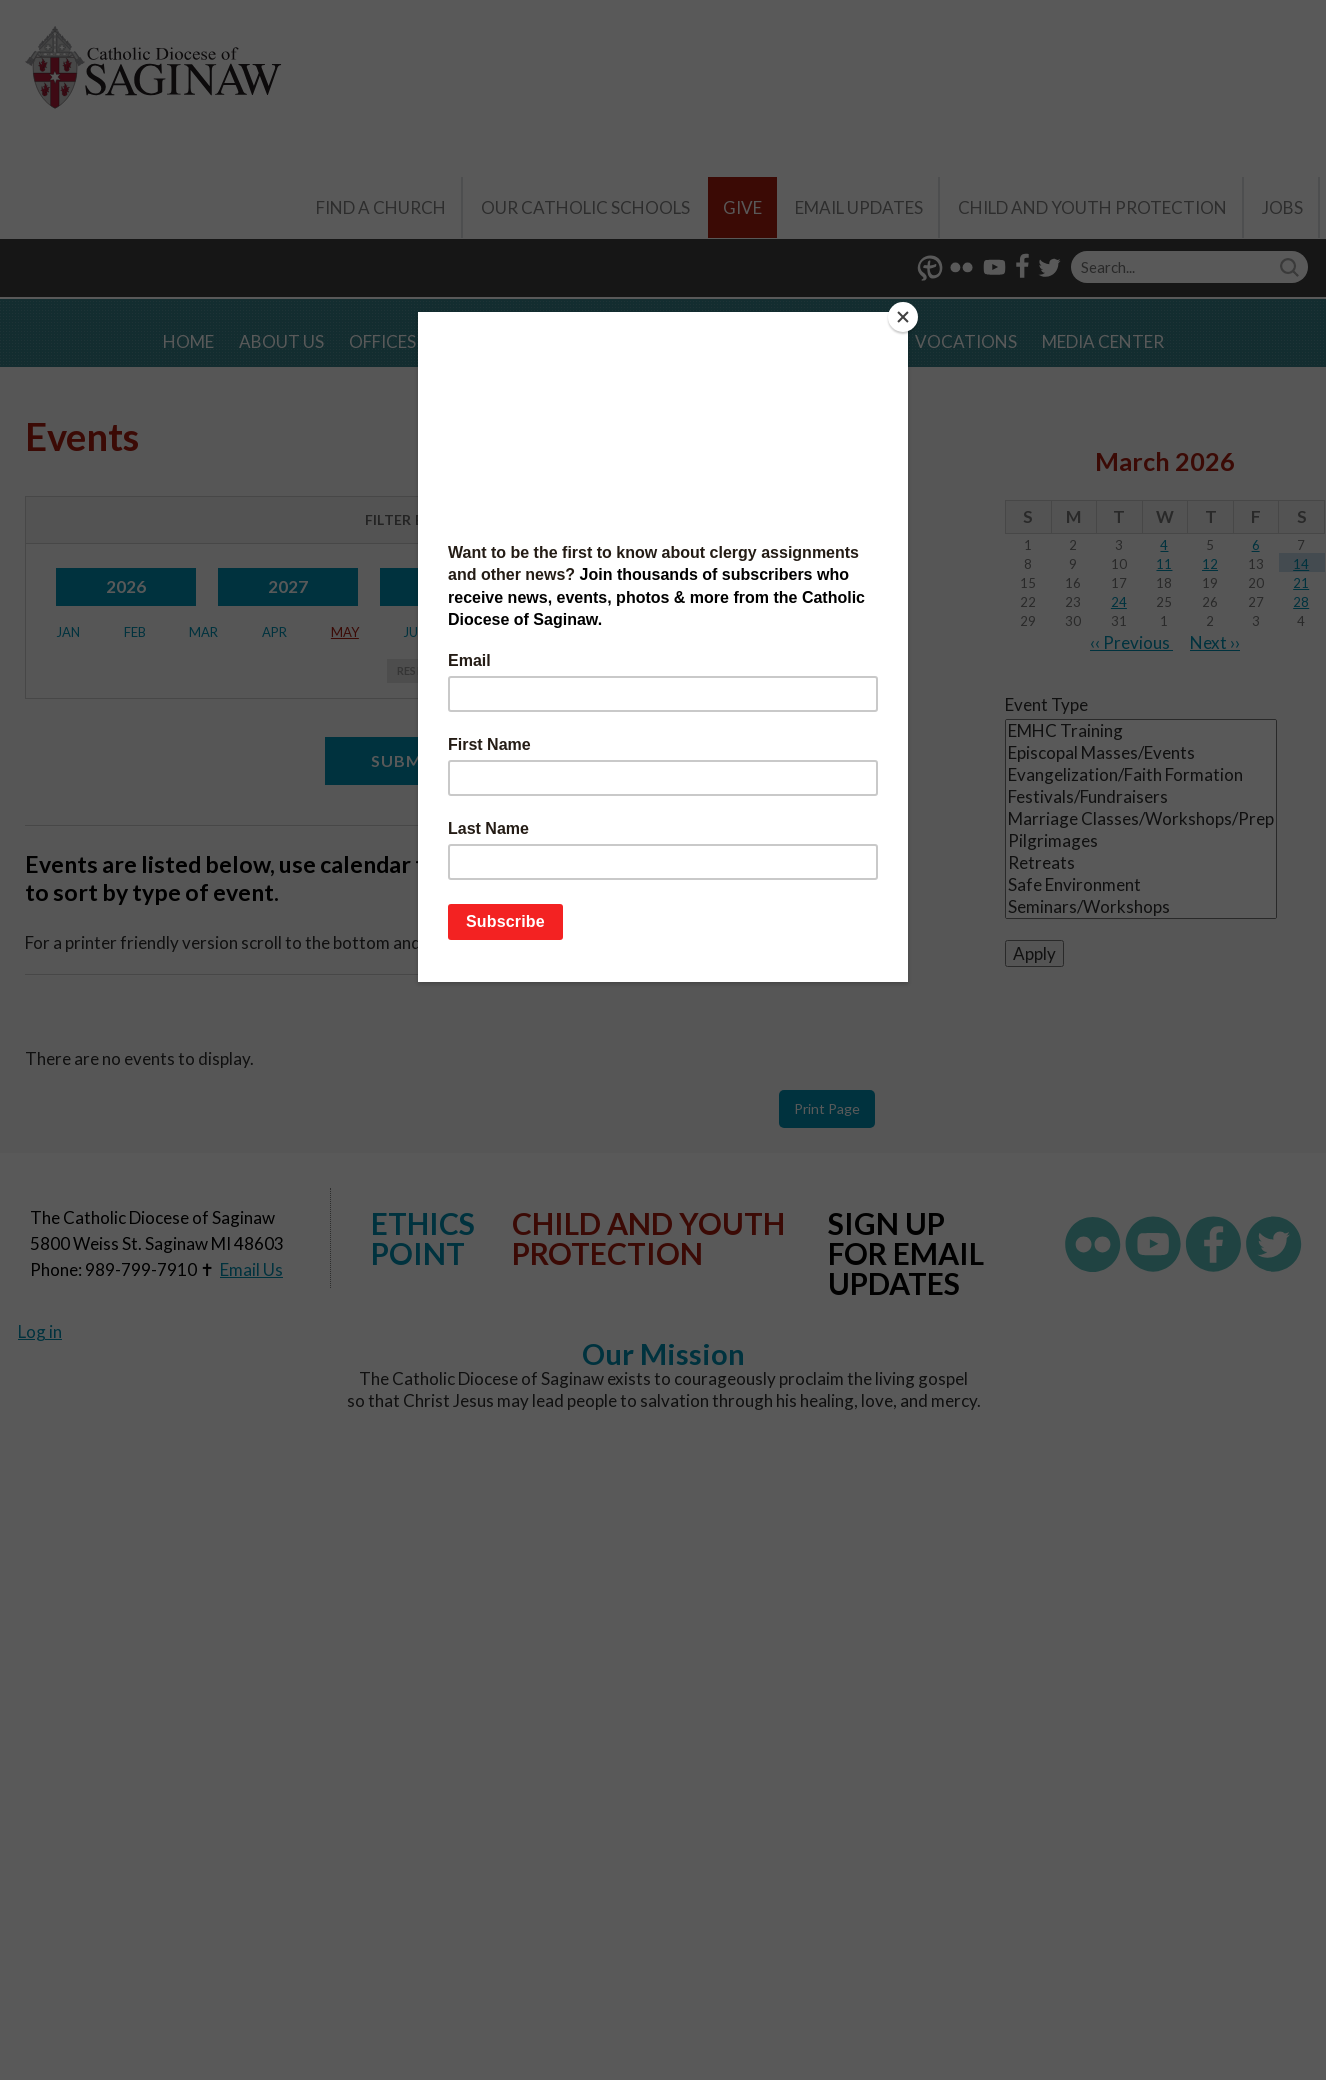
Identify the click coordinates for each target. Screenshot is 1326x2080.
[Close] (903, 317)
